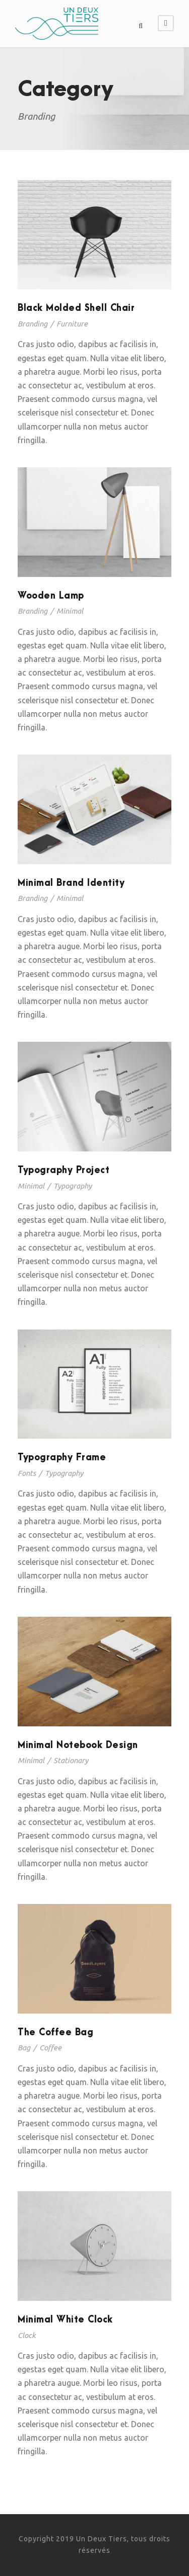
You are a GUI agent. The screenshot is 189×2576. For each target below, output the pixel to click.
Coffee (50, 2047)
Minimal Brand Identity (71, 883)
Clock (27, 2335)
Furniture (72, 323)
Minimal (69, 611)
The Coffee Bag (55, 2032)
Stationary (70, 1760)
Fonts (27, 1473)
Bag (24, 2047)
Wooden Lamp (51, 596)
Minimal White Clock (65, 2319)
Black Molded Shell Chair (76, 308)
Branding (32, 323)
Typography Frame (62, 1457)
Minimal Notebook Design (78, 1745)
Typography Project (63, 1170)
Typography (72, 1186)
